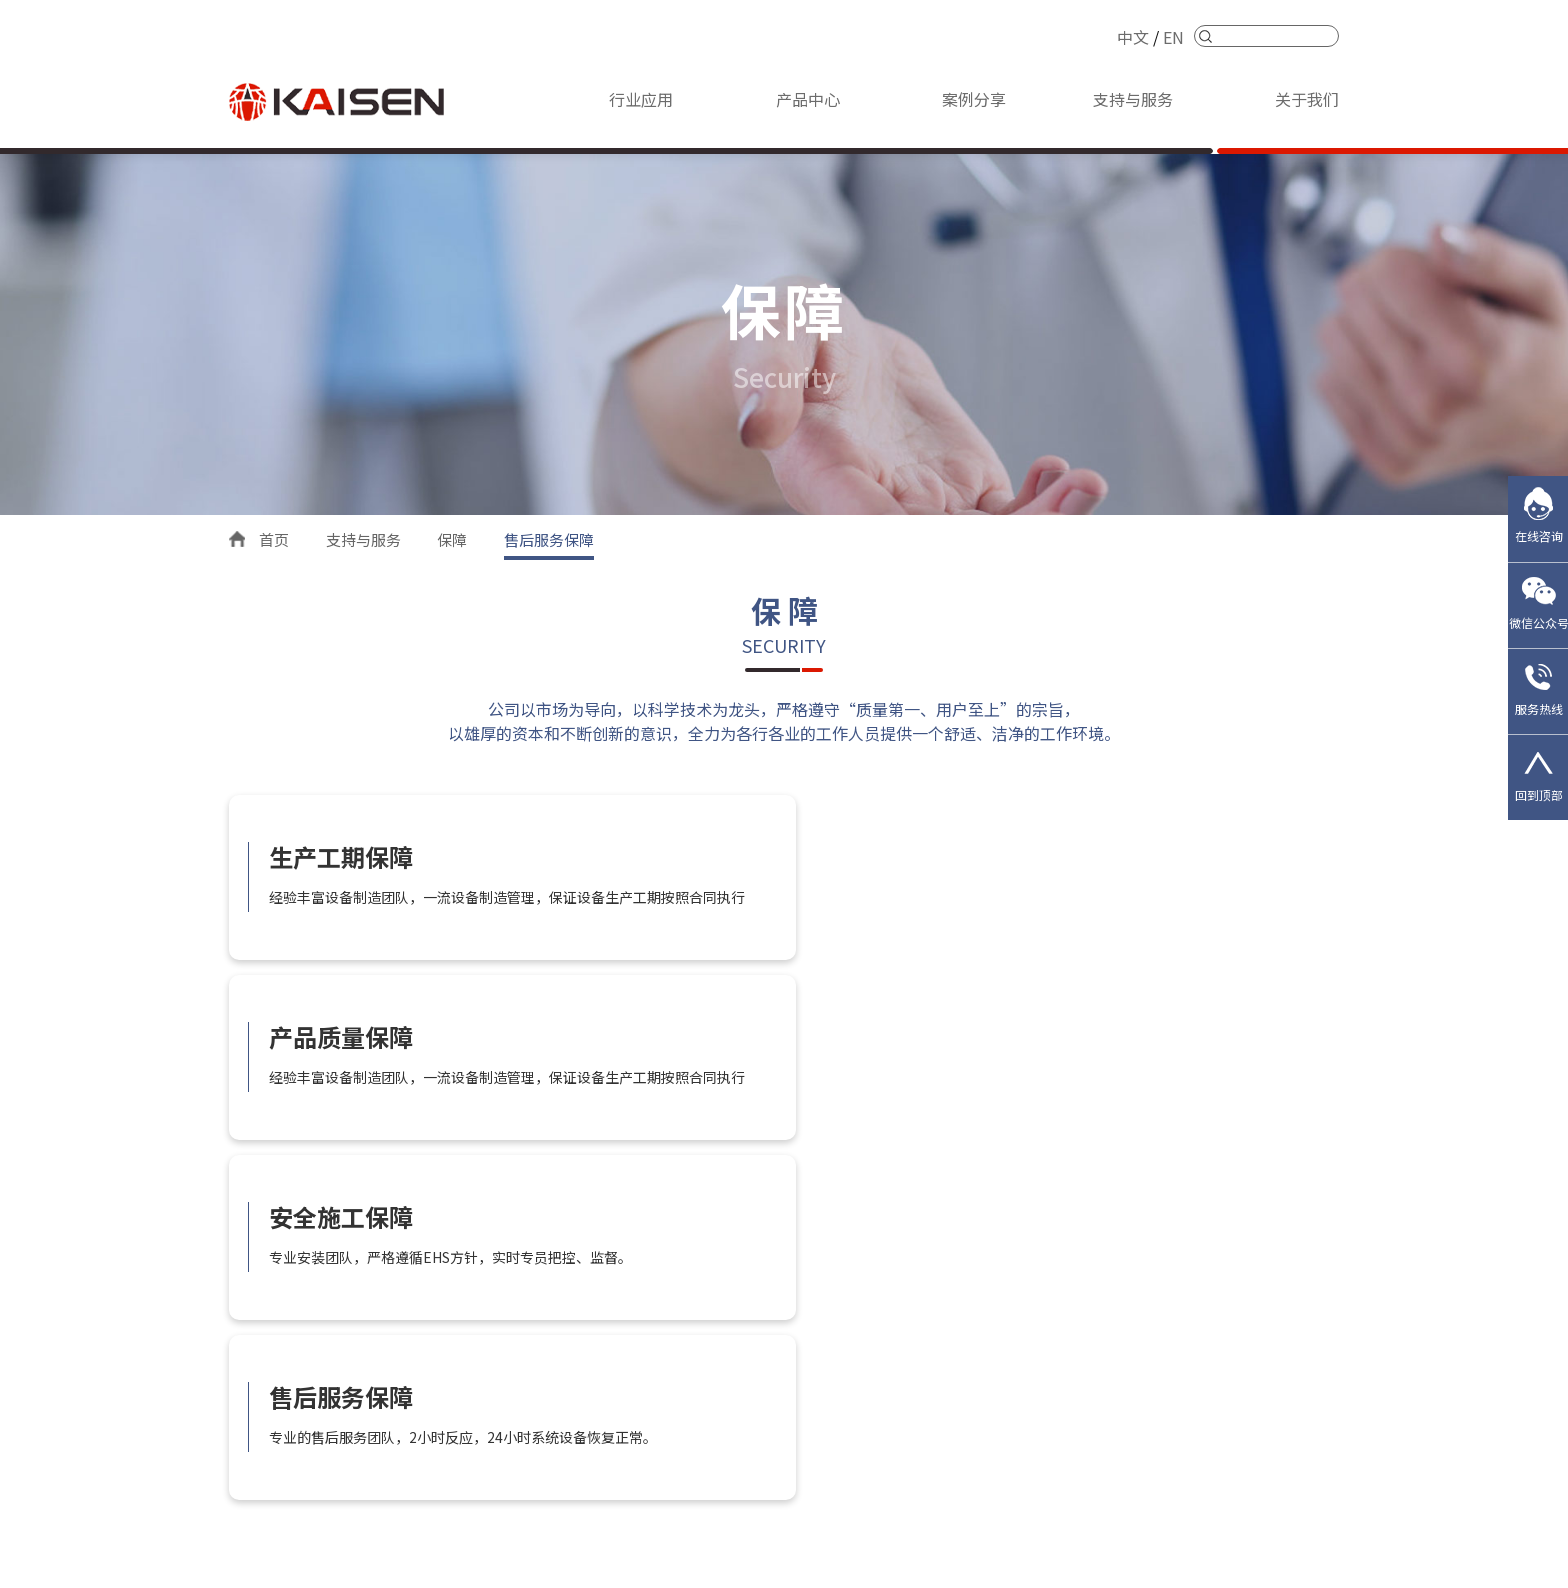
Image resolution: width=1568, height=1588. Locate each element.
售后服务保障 (549, 539)
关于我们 (1307, 99)
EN (1173, 37)
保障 (452, 539)
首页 (274, 539)
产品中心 (808, 99)
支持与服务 (1133, 99)
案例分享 (974, 99)
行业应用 (641, 99)
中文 (1133, 37)
